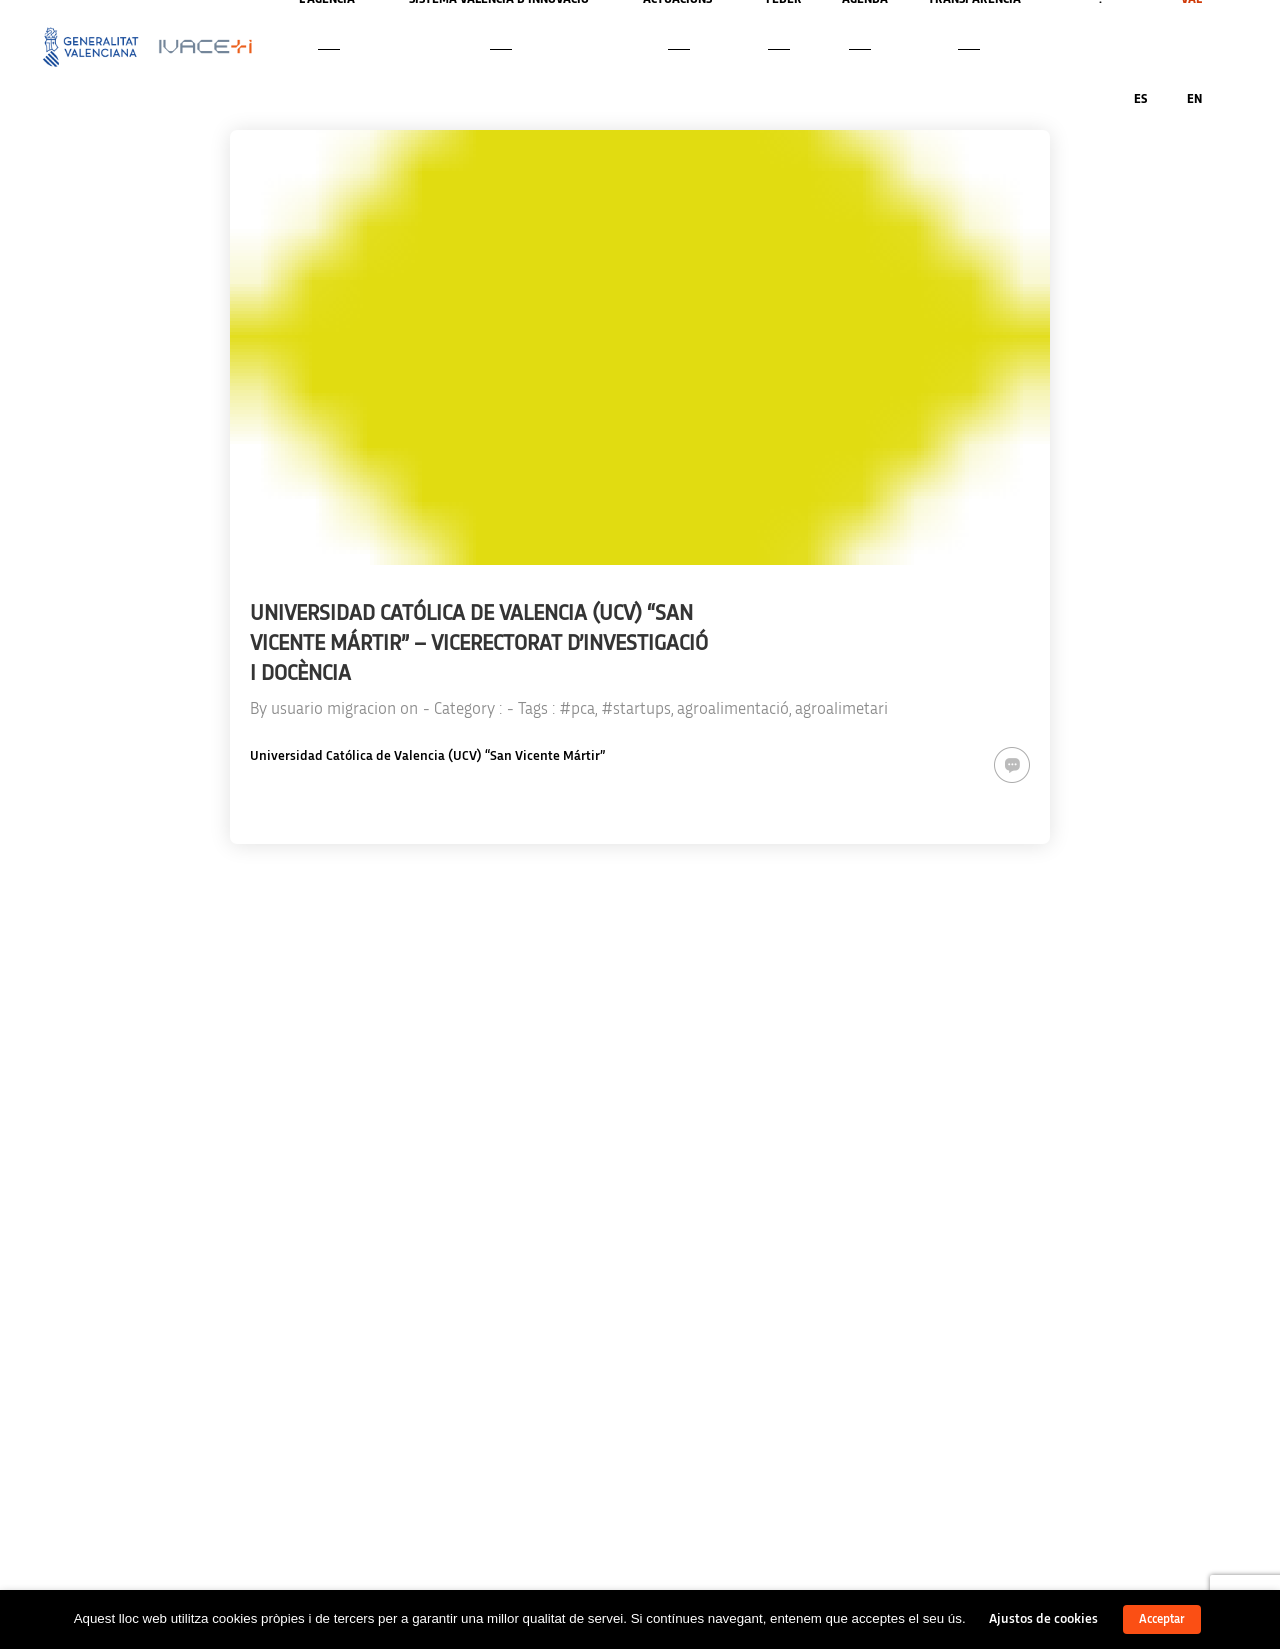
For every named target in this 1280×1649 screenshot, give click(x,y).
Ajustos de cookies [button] (1043, 1619)
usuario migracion (333, 708)
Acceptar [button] (1162, 1619)
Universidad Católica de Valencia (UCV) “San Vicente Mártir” (427, 756)
